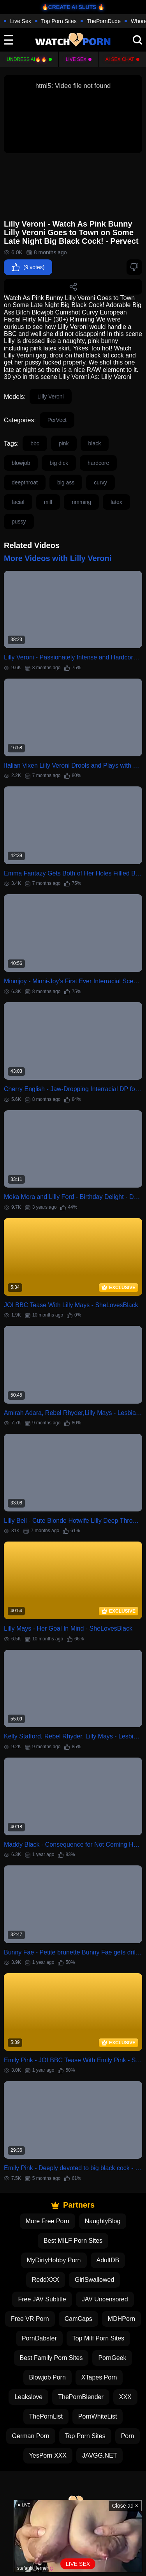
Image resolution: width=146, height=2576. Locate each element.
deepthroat (25, 482)
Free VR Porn (30, 2318)
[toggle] (8, 40)
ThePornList (46, 2416)
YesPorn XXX (48, 2455)
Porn (127, 2436)
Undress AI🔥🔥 (27, 59)
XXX (125, 2397)
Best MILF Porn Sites (73, 2240)
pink (64, 443)
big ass (65, 482)
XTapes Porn (99, 2377)
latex (116, 502)
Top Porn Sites (59, 21)
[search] (137, 40)
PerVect (57, 420)
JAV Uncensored (105, 2299)
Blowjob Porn (47, 2377)
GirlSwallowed (94, 2279)
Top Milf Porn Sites (98, 2338)
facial (18, 502)
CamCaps (78, 2318)
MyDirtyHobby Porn (54, 2260)
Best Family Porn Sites (51, 2357)
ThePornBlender (81, 2397)
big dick (58, 463)
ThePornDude (104, 21)
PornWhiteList (97, 2416)
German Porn (30, 2436)
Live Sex (20, 21)
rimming (81, 502)
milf (48, 502)
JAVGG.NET (99, 2455)
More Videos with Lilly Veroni (57, 558)
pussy (19, 521)
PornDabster (39, 2338)
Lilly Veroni (50, 396)
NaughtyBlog (103, 2221)
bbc (34, 443)
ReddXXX (45, 2279)
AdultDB (108, 2260)
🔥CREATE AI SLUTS (69, 7)
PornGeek (112, 2357)
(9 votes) (28, 267)
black (94, 443)
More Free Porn (47, 2221)
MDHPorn (121, 2318)
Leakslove (28, 2397)
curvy (100, 482)
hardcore (98, 463)
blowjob (21, 463)
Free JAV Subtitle (42, 2299)
